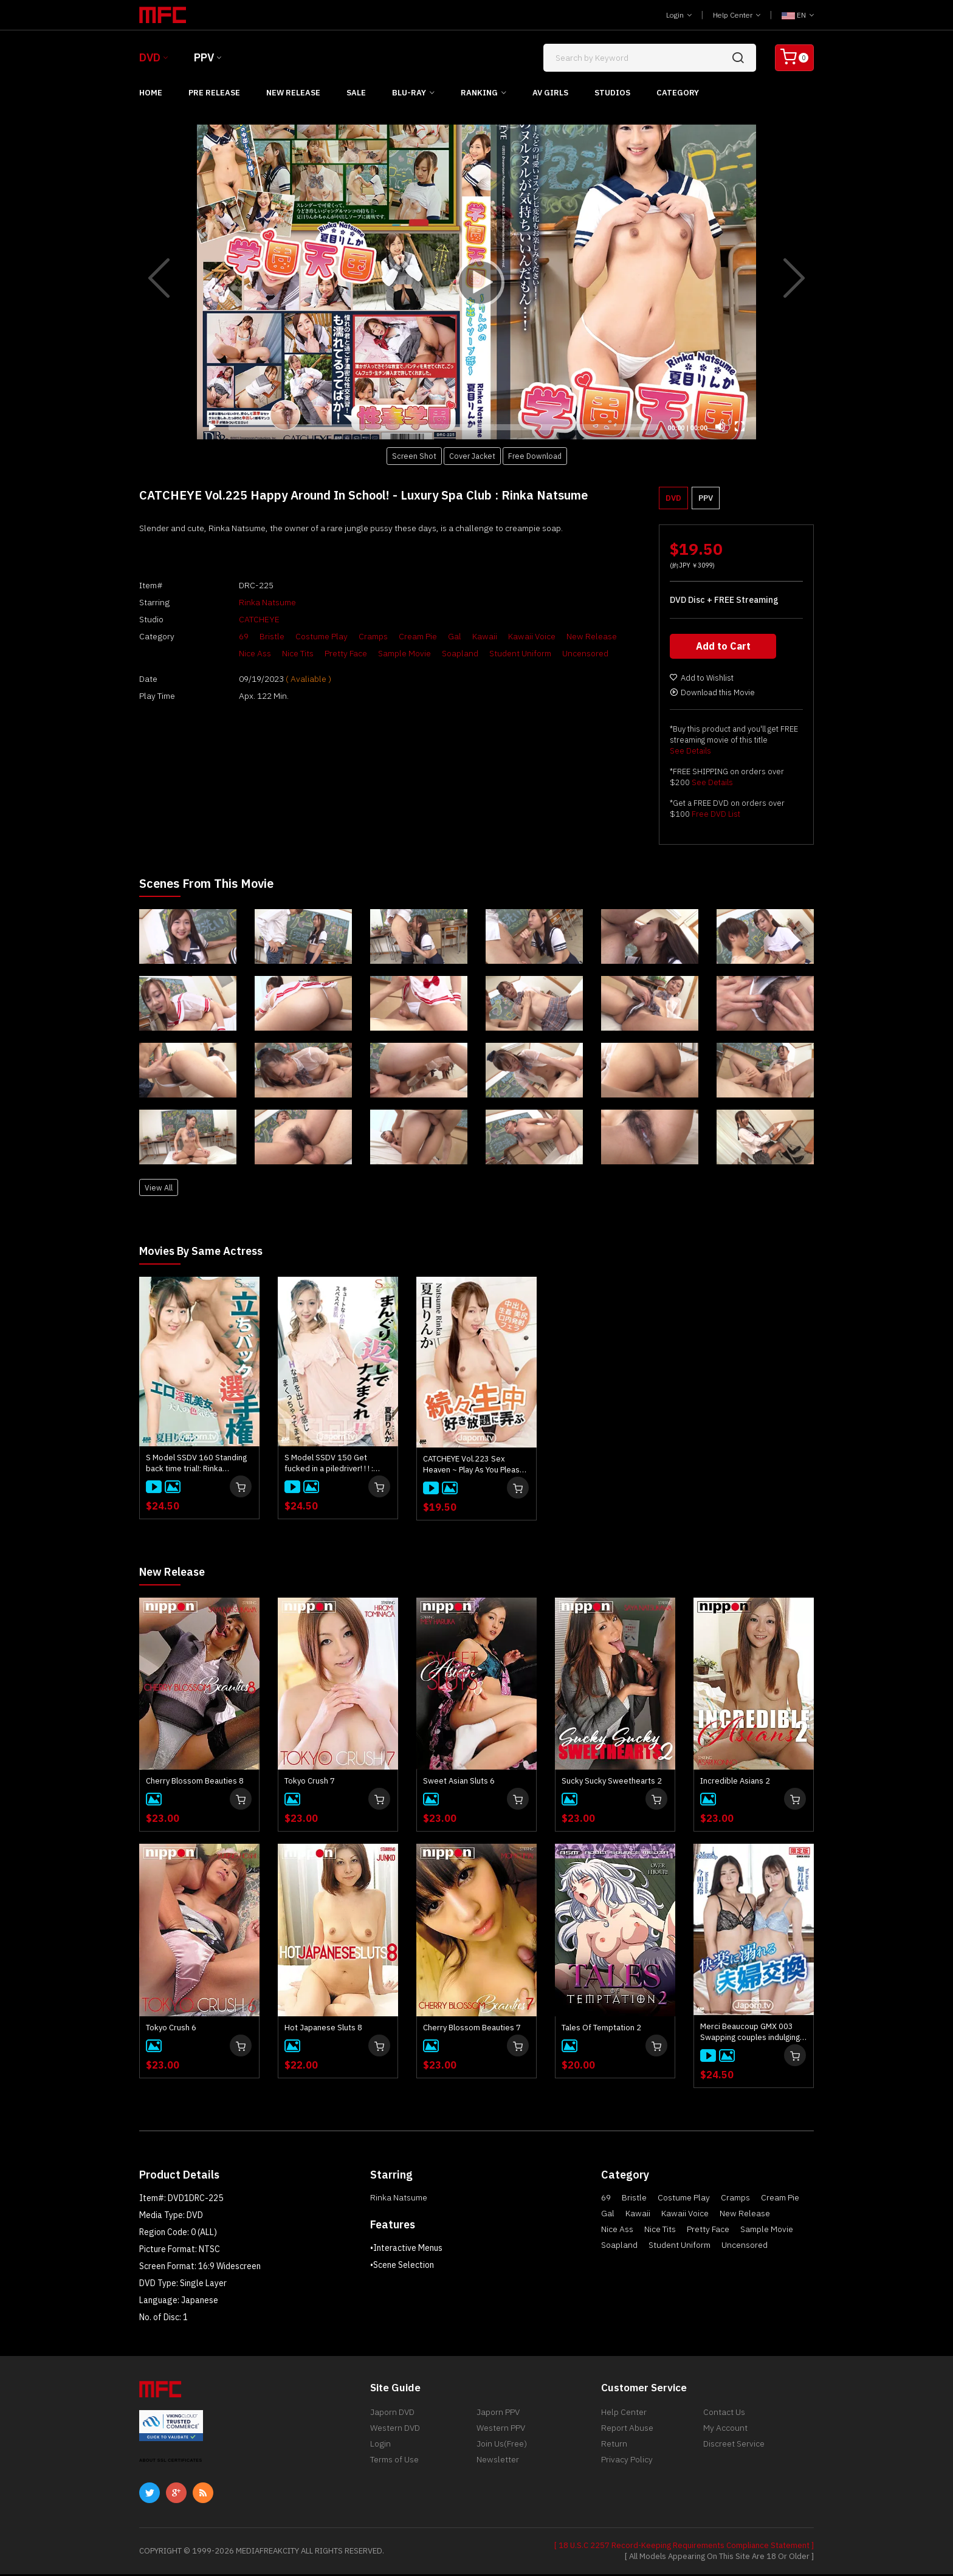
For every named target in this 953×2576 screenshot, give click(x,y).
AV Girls (550, 93)
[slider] (443, 427)
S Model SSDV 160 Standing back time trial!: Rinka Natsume (196, 1466)
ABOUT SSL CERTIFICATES (170, 2462)
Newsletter (497, 2469)
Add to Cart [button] (724, 649)
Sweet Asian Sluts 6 (459, 1782)
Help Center (736, 14)
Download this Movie (712, 695)
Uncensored (561, 653)
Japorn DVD (392, 2414)
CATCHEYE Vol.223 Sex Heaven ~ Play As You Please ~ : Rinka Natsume (474, 1467)
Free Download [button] (535, 456)
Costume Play (297, 636)
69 (219, 636)
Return (614, 2451)
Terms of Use (394, 2469)
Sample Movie (380, 653)
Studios (612, 93)
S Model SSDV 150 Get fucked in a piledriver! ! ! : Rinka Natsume (328, 1466)
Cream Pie (393, 636)
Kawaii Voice (507, 636)
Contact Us (724, 2414)
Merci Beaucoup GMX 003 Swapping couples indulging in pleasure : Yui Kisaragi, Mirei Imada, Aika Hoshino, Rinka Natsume (750, 2034)
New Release (293, 93)
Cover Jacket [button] (472, 456)
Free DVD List (716, 817)
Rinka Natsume (243, 602)
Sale (356, 93)
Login (679, 14)
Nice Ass (231, 653)
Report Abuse (627, 2433)
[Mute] (720, 426)
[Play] (476, 282)
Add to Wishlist (702, 681)
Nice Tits (273, 653)
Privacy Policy (627, 2469)
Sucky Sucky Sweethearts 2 (612, 1782)
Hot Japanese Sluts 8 (323, 2029)
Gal (430, 636)
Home (150, 93)
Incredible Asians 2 (735, 1782)
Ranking (479, 93)
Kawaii (460, 636)
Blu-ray (409, 93)
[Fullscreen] (739, 426)
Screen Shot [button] (414, 456)
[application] (476, 282)
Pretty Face (321, 653)
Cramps (348, 636)
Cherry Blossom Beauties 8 (195, 1782)
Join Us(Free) (501, 2451)
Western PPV (500, 2433)
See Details (690, 754)
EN (798, 14)
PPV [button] (705, 498)
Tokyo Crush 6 (171, 2029)
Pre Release (214, 93)
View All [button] (159, 1190)
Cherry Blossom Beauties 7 (472, 2029)
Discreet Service (734, 2451)
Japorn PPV (498, 2414)
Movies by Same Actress (208, 1253)
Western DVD (395, 2433)
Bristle (247, 636)
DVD (149, 57)
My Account (725, 2433)
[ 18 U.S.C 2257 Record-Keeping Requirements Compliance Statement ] (684, 2547)
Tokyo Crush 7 (309, 1782)
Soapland (436, 653)
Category (677, 93)
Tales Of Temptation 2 (601, 2029)
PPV (204, 57)
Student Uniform (496, 653)
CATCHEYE (235, 619)
